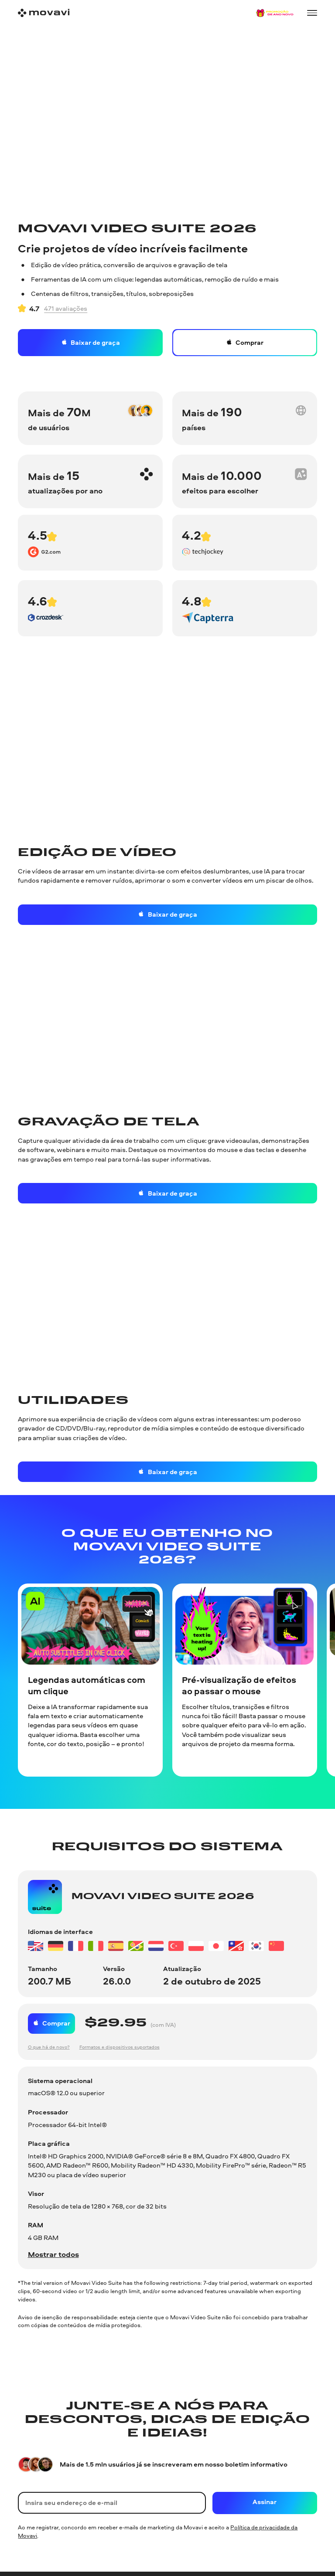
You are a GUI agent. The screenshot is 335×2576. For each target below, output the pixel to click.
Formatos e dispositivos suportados (119, 2046)
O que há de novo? (49, 2046)
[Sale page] (275, 13)
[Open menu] (312, 12)
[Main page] (43, 13)
